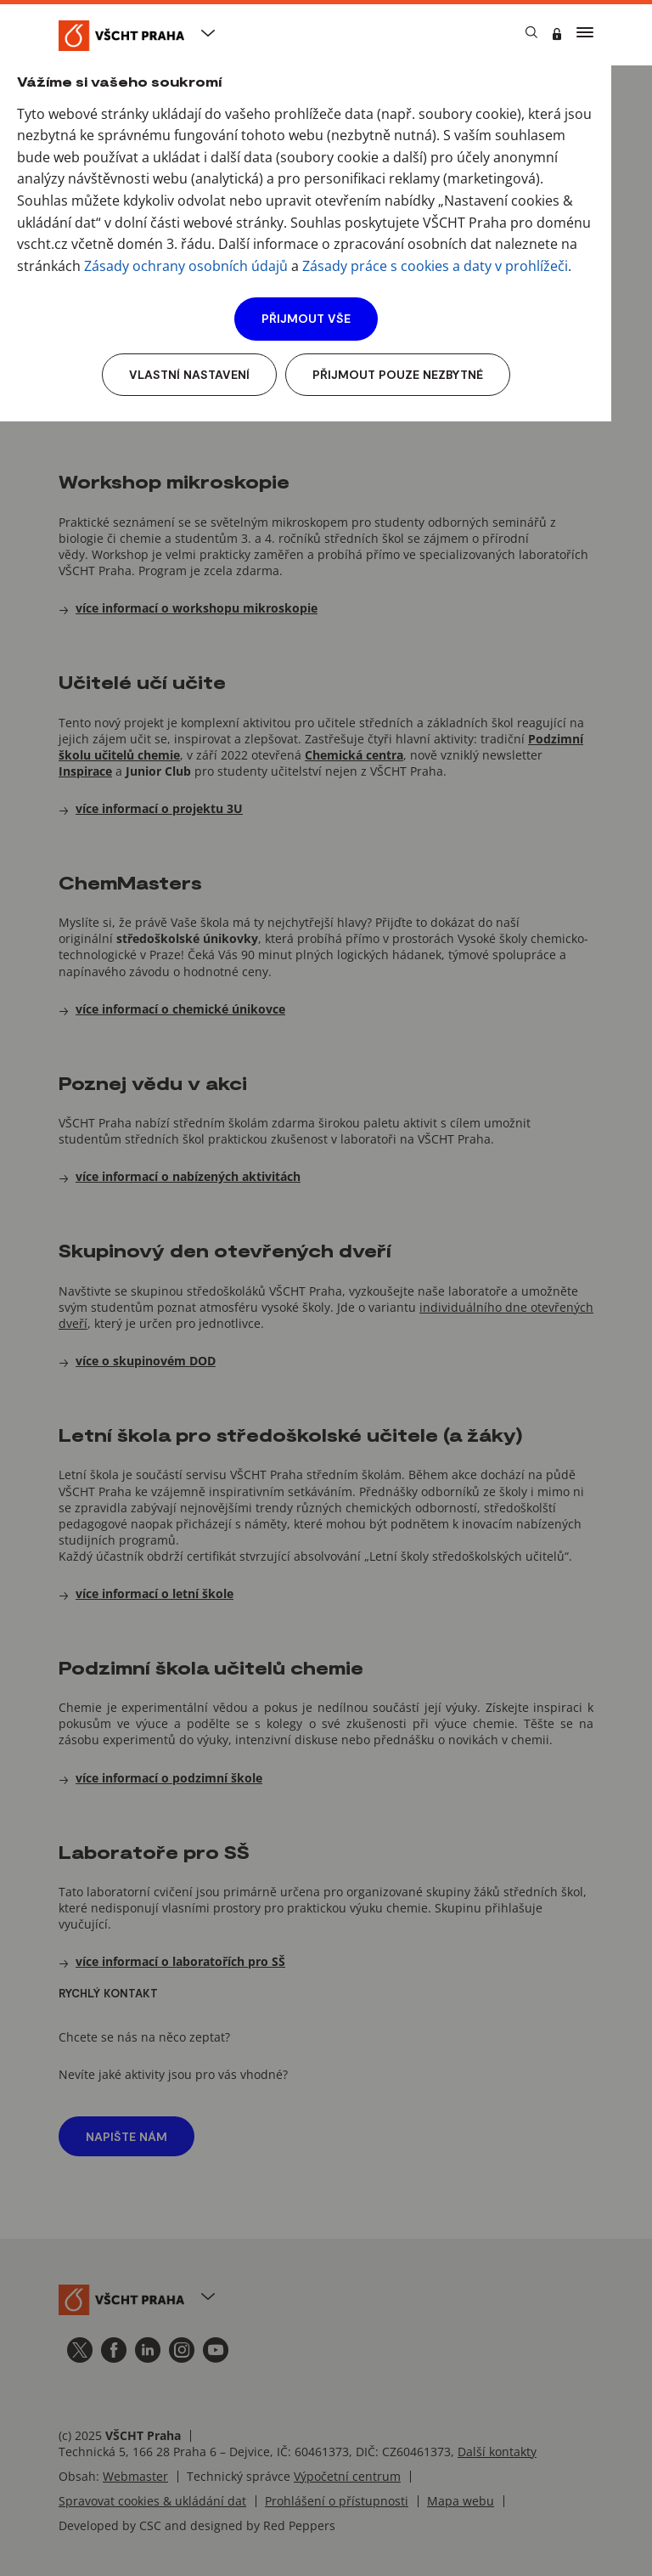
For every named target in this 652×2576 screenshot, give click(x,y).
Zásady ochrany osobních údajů (186, 266)
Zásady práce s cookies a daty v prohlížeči (435, 266)
